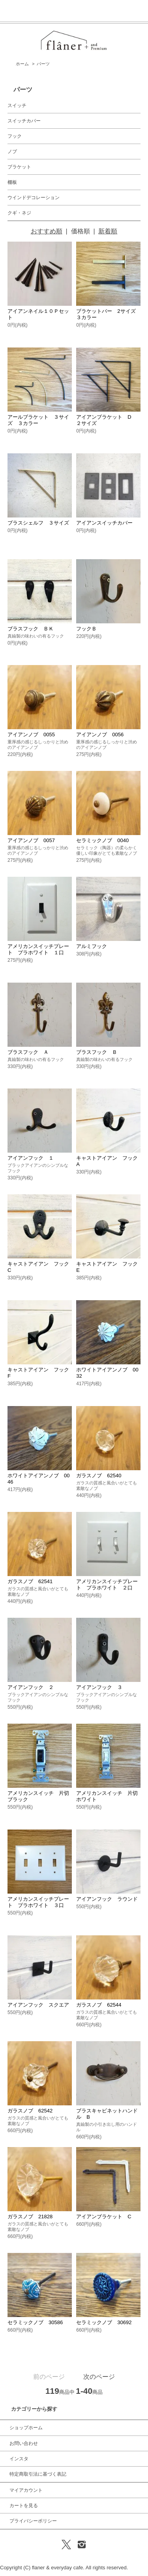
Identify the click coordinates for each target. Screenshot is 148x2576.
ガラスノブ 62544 (98, 2005)
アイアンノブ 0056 (100, 734)
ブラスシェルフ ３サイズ (38, 523)
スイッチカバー (24, 121)
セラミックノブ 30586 (35, 2322)
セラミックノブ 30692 (103, 2322)
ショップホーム (26, 2427)
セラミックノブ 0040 (102, 840)
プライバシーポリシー (33, 2521)
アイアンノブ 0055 (31, 734)
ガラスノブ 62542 (29, 2111)
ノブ (12, 151)
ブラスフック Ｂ (96, 1052)
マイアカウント (26, 2490)
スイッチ (16, 105)
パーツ (43, 63)
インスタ (18, 2458)
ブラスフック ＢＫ (30, 629)
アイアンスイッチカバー (104, 523)
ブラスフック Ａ (28, 1052)
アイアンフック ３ (99, 1687)
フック (14, 136)
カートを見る (23, 2505)
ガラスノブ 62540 (98, 1475)
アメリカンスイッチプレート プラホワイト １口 (38, 949)
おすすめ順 (46, 231)
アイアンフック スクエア (38, 2005)
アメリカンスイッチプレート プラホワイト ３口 (38, 1902)
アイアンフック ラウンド (107, 1899)
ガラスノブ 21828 (29, 2216)
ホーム (22, 63)
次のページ (99, 2376)
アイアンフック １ (30, 1158)
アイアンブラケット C (103, 2216)
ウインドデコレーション (33, 197)
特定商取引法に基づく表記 (37, 2474)
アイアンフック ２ (30, 1687)
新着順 (107, 231)
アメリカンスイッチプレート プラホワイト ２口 (107, 1584)
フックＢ (86, 629)
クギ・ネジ (19, 213)
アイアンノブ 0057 (31, 840)
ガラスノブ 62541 (29, 1581)
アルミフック (91, 946)
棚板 (12, 182)
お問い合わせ (23, 2443)
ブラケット (19, 167)
